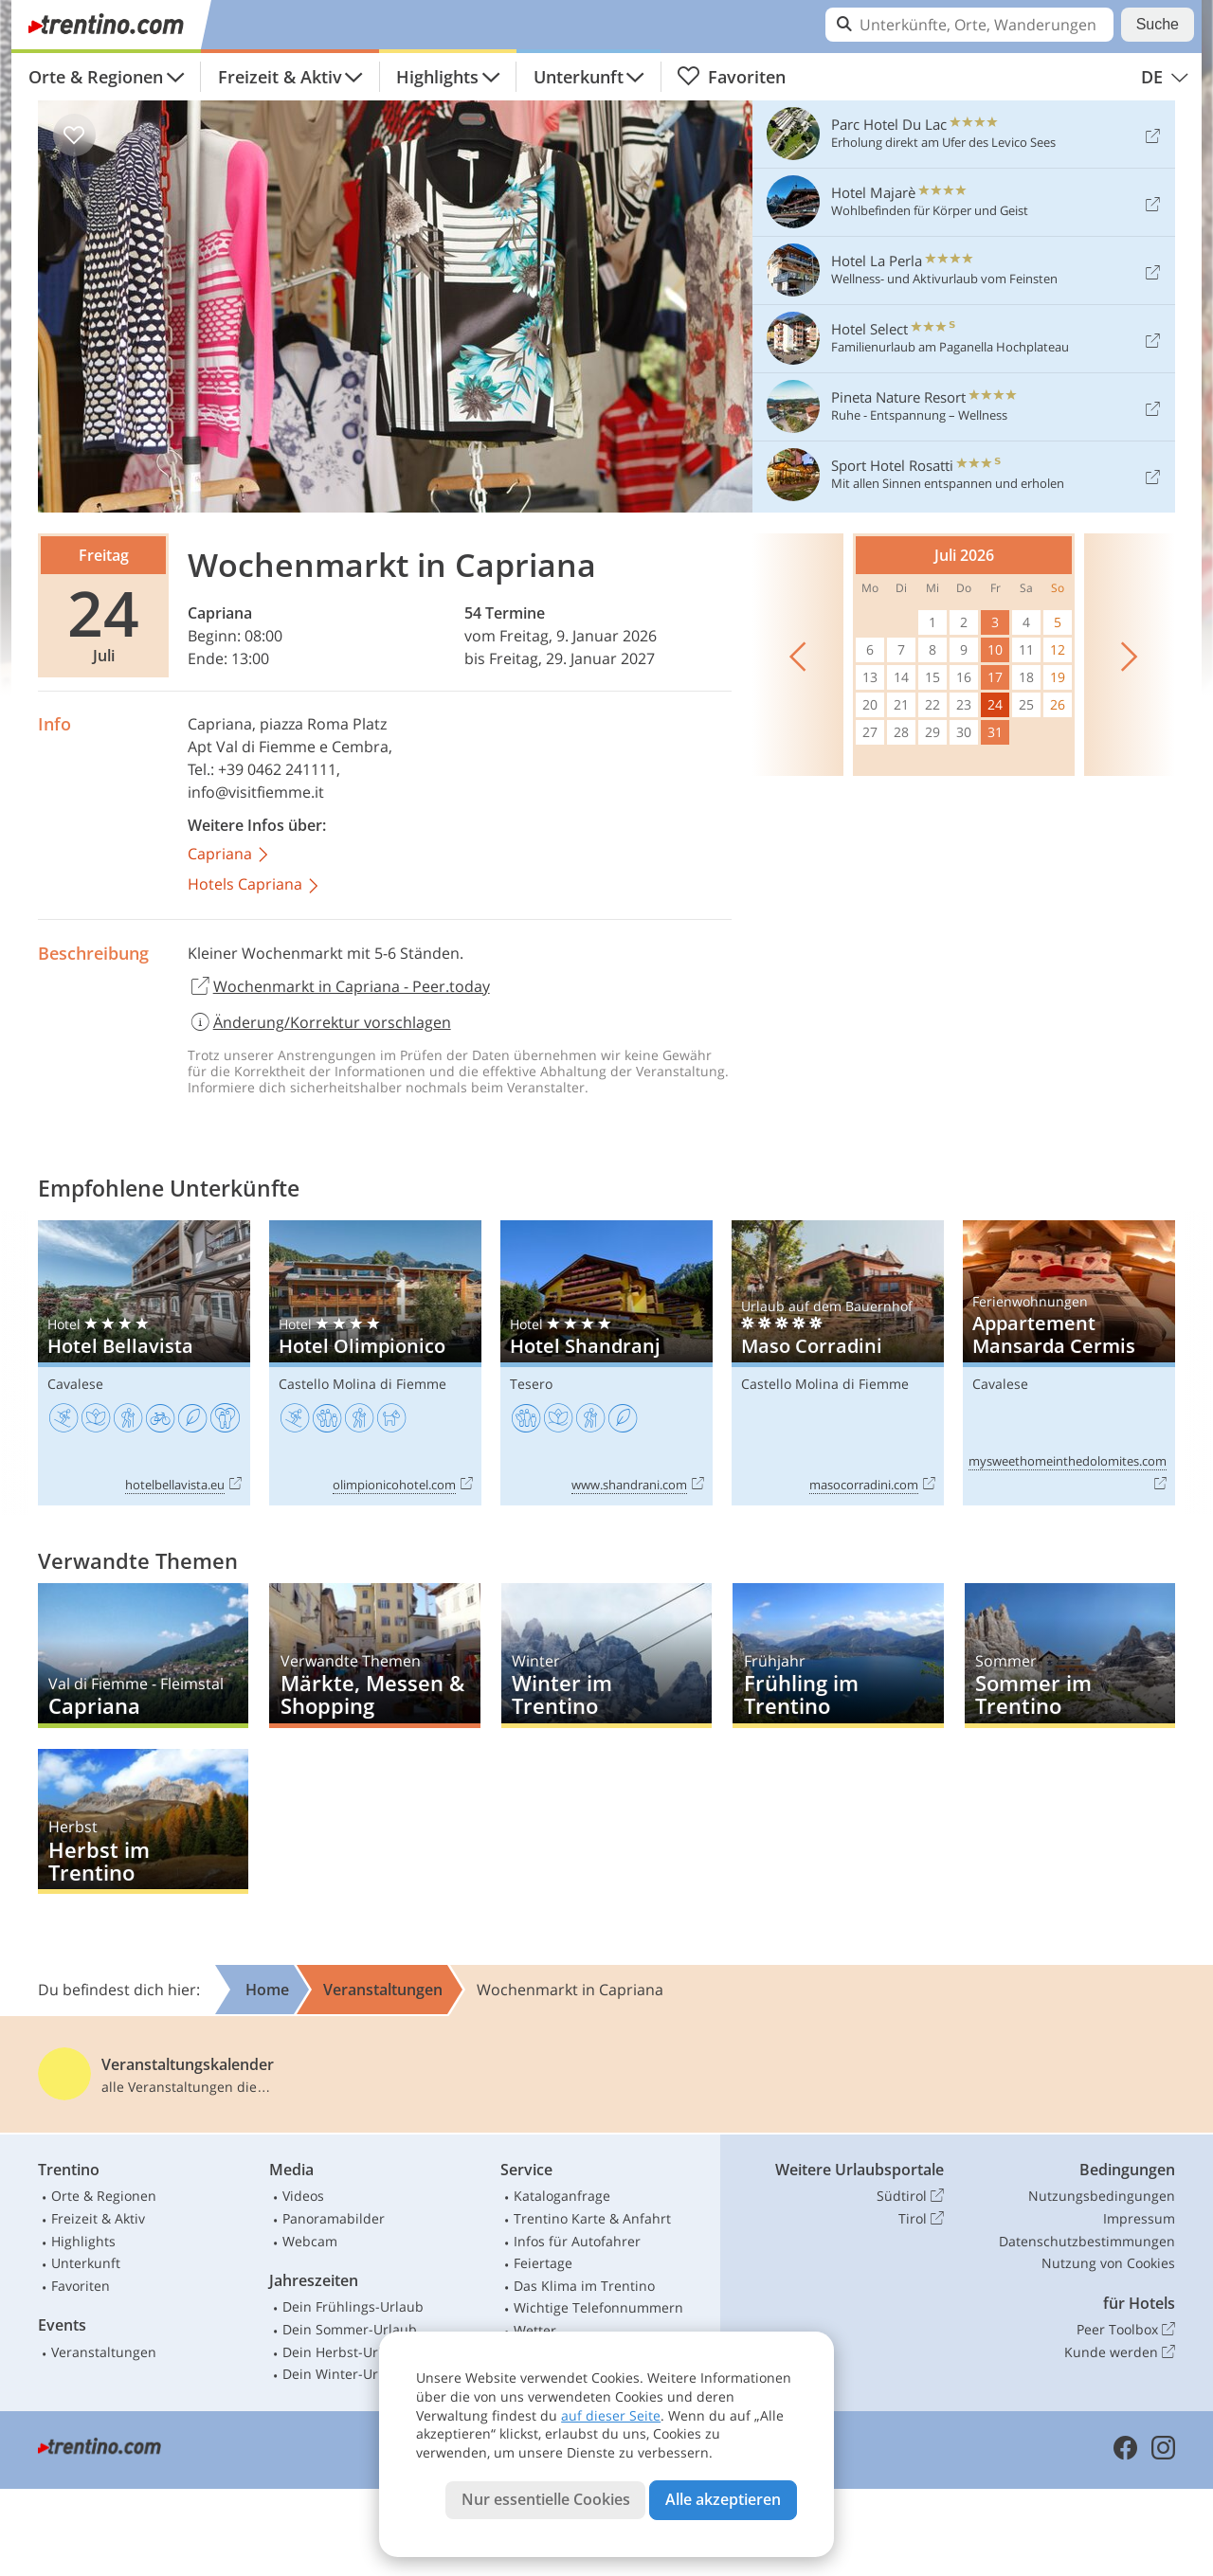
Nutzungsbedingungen (1101, 2196)
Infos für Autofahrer (577, 2241)
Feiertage (543, 2263)
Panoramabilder (333, 2218)
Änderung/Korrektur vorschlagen (319, 1022)
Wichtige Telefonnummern (598, 2307)
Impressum (1139, 2218)
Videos (303, 2196)
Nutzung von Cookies (1108, 2263)
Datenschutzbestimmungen (1087, 2241)
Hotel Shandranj (606, 1362)
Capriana (220, 613)
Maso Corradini (838, 1362)
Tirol (921, 2218)
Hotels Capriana (254, 885)
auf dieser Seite (611, 2415)
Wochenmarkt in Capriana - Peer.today (339, 987)
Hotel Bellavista (144, 1362)
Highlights (437, 76)
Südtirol (910, 2196)
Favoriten (731, 77)
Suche (1157, 24)
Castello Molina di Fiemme (362, 1384)
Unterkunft (579, 76)
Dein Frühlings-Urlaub (353, 2306)
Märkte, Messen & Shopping (374, 1655)
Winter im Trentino (606, 1655)
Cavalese (75, 1384)
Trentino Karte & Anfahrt (592, 2218)
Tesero (531, 1384)
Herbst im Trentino (143, 1821)
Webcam (309, 2241)
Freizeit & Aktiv (280, 76)
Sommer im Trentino (1070, 1655)
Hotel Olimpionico (375, 1362)
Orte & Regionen (95, 76)
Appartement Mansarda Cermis (1069, 1362)
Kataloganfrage (562, 2196)
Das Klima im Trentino (584, 2286)
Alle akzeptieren (723, 2499)
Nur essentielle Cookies (546, 2499)
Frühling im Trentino (838, 1655)
